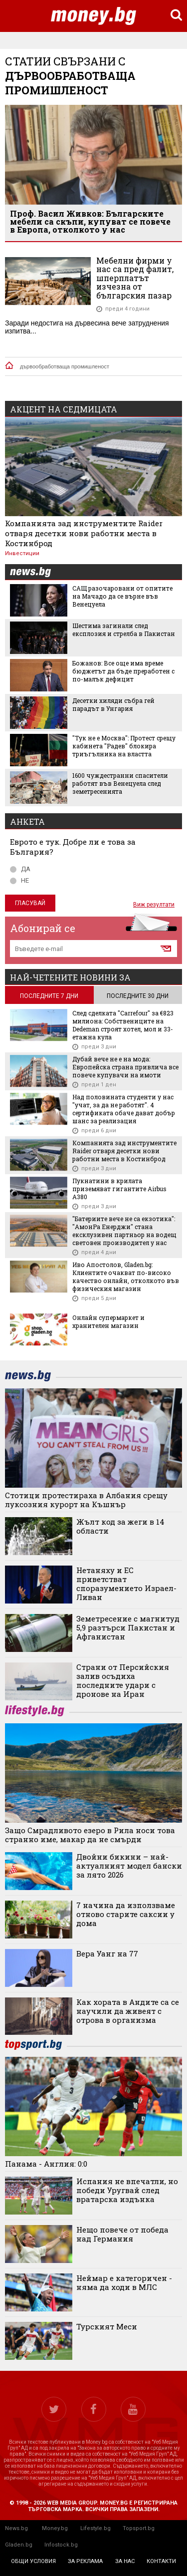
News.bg (16, 2528)
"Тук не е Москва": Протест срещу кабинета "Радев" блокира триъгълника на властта (124, 746)
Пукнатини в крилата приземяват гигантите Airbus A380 (119, 1189)
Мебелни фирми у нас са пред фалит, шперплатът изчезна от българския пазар (135, 278)
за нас (125, 2561)
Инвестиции (22, 553)
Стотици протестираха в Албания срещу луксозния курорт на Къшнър (86, 1499)
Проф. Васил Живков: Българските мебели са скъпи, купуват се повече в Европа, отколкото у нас (90, 221)
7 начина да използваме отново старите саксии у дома (125, 1914)
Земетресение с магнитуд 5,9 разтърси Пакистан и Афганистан (128, 1627)
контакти (161, 2561)
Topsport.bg (139, 2528)
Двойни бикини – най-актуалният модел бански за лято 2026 (129, 1865)
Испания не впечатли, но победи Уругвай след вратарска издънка (127, 2190)
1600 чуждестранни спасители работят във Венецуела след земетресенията (120, 783)
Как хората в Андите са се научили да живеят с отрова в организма (127, 2010)
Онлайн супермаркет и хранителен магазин (108, 1321)
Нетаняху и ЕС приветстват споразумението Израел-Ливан (126, 1584)
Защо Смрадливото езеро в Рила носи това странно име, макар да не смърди (90, 1834)
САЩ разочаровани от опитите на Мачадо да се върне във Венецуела (122, 596)
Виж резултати (154, 904)
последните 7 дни (49, 995)
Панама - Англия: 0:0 (46, 2164)
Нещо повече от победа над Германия (122, 2234)
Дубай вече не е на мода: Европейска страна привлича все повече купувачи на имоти (125, 1067)
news (36, 572)
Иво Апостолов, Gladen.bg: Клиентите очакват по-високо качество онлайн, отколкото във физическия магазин (125, 1276)
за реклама (85, 2561)
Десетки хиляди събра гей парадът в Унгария (113, 704)
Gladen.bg (18, 2545)
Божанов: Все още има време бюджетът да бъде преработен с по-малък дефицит (123, 671)
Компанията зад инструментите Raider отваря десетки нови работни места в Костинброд (84, 533)
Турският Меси (106, 2326)
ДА (20, 869)
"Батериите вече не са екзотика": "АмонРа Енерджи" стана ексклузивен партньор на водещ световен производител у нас (124, 1231)
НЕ (19, 880)
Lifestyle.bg (95, 2528)
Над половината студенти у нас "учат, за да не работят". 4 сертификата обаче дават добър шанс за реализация (123, 1109)
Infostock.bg (61, 2545)
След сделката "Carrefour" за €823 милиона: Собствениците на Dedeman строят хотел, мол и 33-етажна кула (123, 1025)
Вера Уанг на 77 (107, 1953)
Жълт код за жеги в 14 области (120, 1526)
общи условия (33, 2561)
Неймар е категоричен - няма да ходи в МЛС (124, 2282)
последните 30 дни (138, 995)
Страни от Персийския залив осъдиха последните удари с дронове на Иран (122, 1680)
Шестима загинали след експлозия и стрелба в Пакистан (123, 630)
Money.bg (55, 2528)
